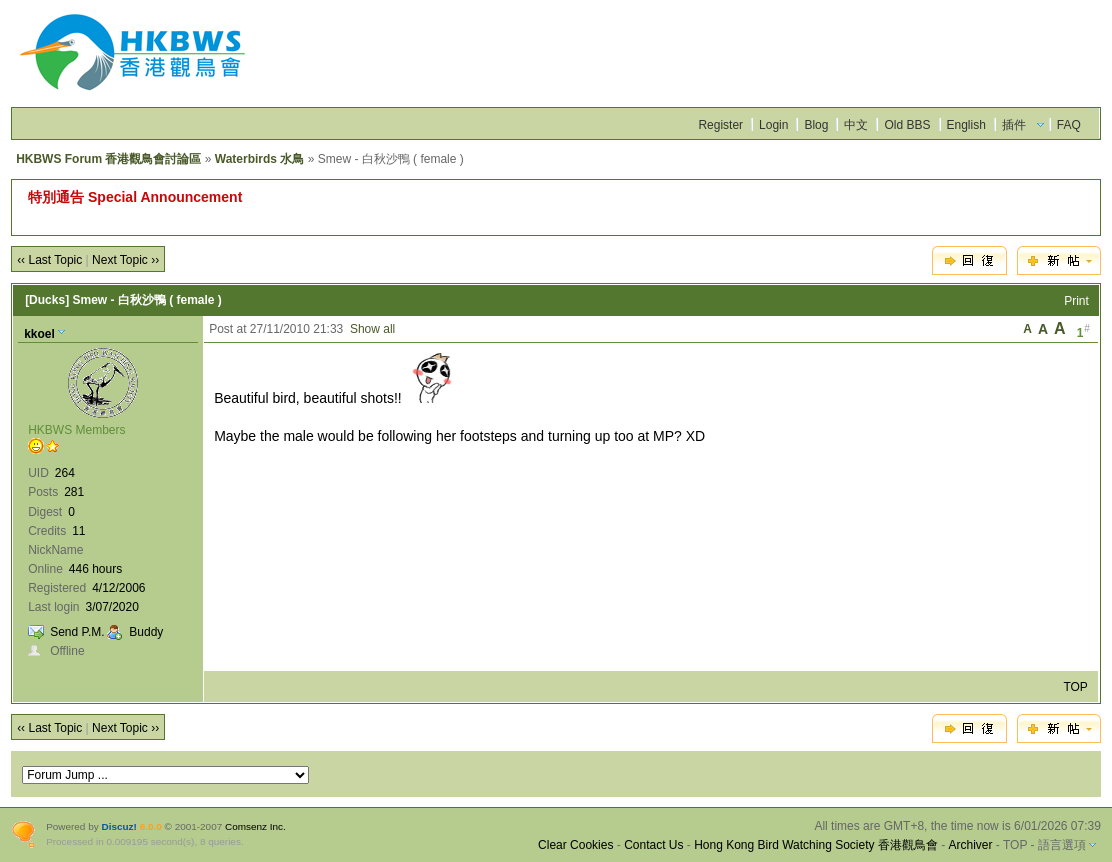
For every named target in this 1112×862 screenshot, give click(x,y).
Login (773, 125)
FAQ (1069, 125)
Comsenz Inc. (255, 826)
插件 (1014, 125)
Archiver (971, 845)
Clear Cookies (575, 845)
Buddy (146, 632)
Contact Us (653, 845)
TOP (1075, 687)
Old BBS (907, 125)
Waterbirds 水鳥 (260, 159)
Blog (816, 125)
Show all (372, 329)
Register (720, 125)
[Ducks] (47, 300)
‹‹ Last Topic (49, 260)
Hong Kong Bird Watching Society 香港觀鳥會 (816, 845)
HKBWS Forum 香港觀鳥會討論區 (108, 159)
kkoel (39, 334)
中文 (856, 125)
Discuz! (118, 826)
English (966, 125)
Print (1076, 301)
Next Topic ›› (125, 260)
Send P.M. (77, 632)
